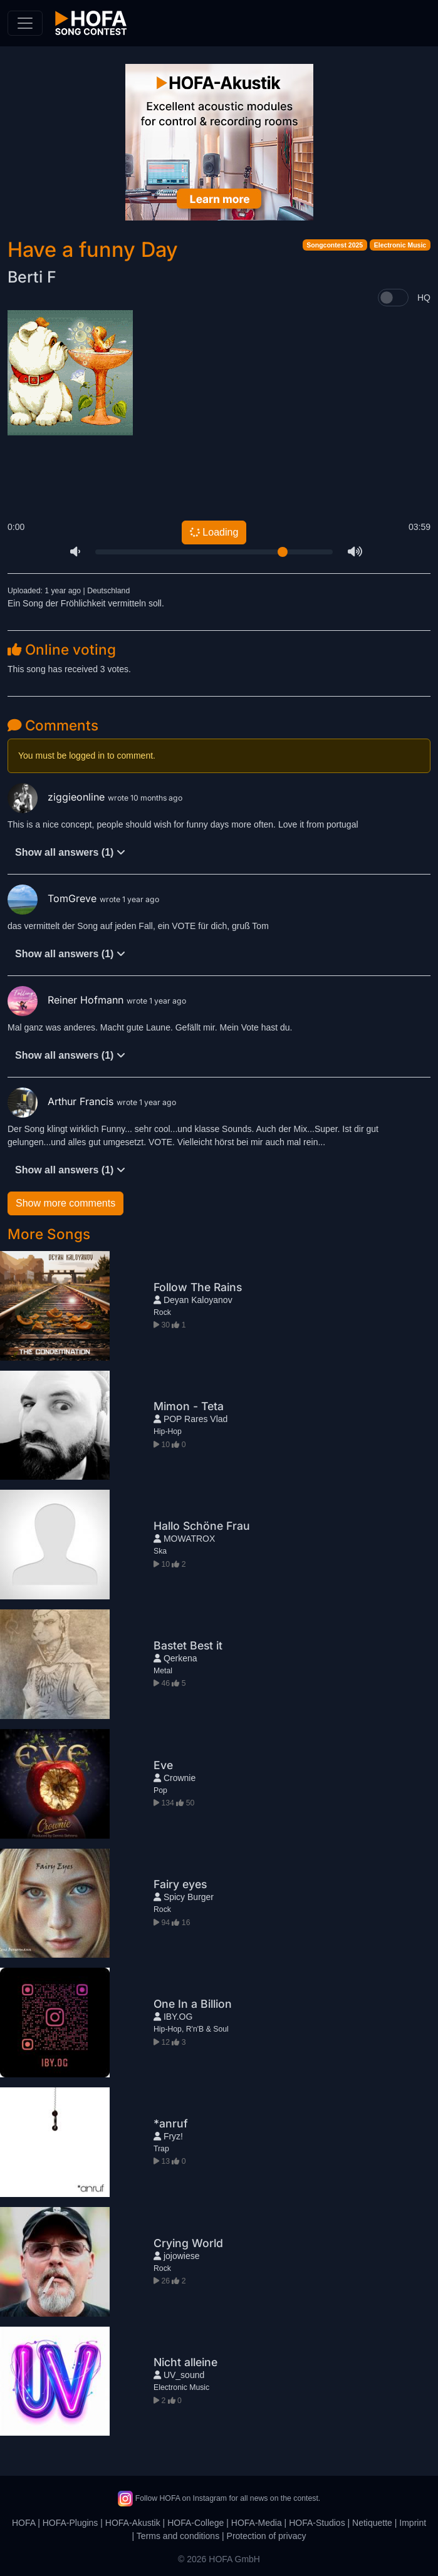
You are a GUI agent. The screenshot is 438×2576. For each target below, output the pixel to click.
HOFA (23, 2523)
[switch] (393, 297)
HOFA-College (195, 2523)
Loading (214, 532)
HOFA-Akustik (132, 2523)
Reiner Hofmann (67, 1000)
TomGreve (54, 898)
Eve (163, 1765)
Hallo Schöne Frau (202, 1525)
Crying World (188, 2243)
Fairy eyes (180, 1884)
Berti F (32, 276)
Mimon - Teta (189, 1406)
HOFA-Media (256, 2523)
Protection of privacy (266, 2536)
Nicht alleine (185, 2362)
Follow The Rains (198, 1287)
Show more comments (65, 1203)
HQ (423, 298)
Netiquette (372, 2523)
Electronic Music (400, 245)
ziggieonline (58, 797)
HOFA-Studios (317, 2523)
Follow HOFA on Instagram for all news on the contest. (219, 2498)
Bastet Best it (188, 1645)
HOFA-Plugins (70, 2523)
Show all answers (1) (70, 852)
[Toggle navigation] (25, 23)
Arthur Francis (62, 1101)
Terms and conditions (178, 2536)
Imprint (412, 2523)
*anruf (171, 2123)
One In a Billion (193, 2003)
